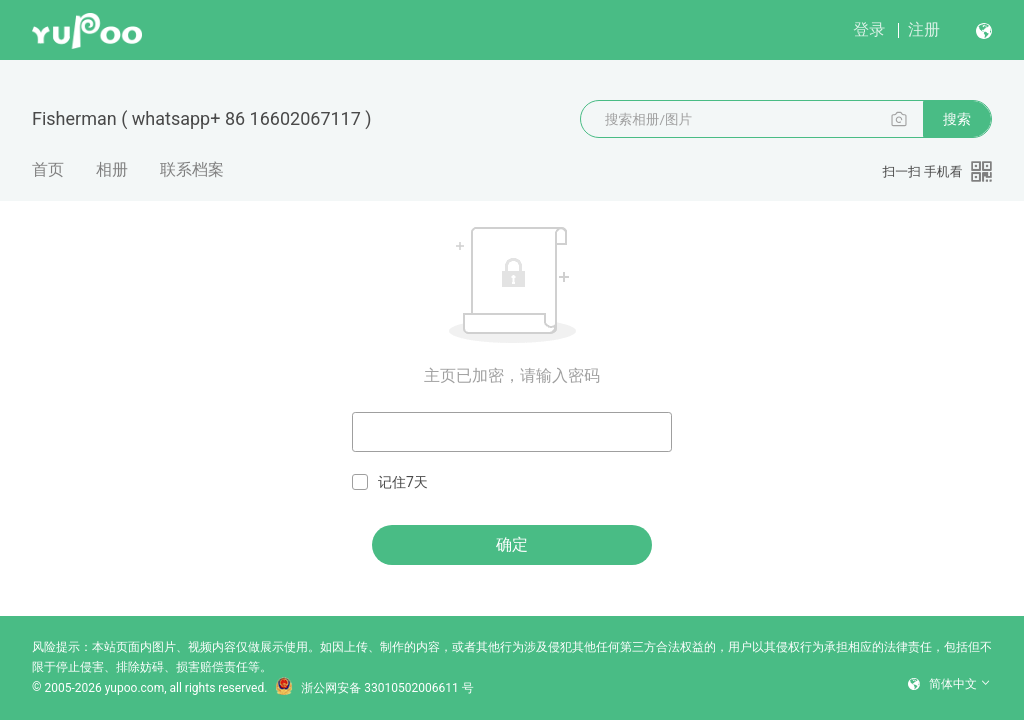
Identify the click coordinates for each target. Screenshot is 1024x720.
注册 (924, 29)
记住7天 (390, 482)
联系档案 (192, 169)
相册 (112, 169)
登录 (869, 29)
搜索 (957, 119)
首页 (48, 169)
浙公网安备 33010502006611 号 (374, 688)
